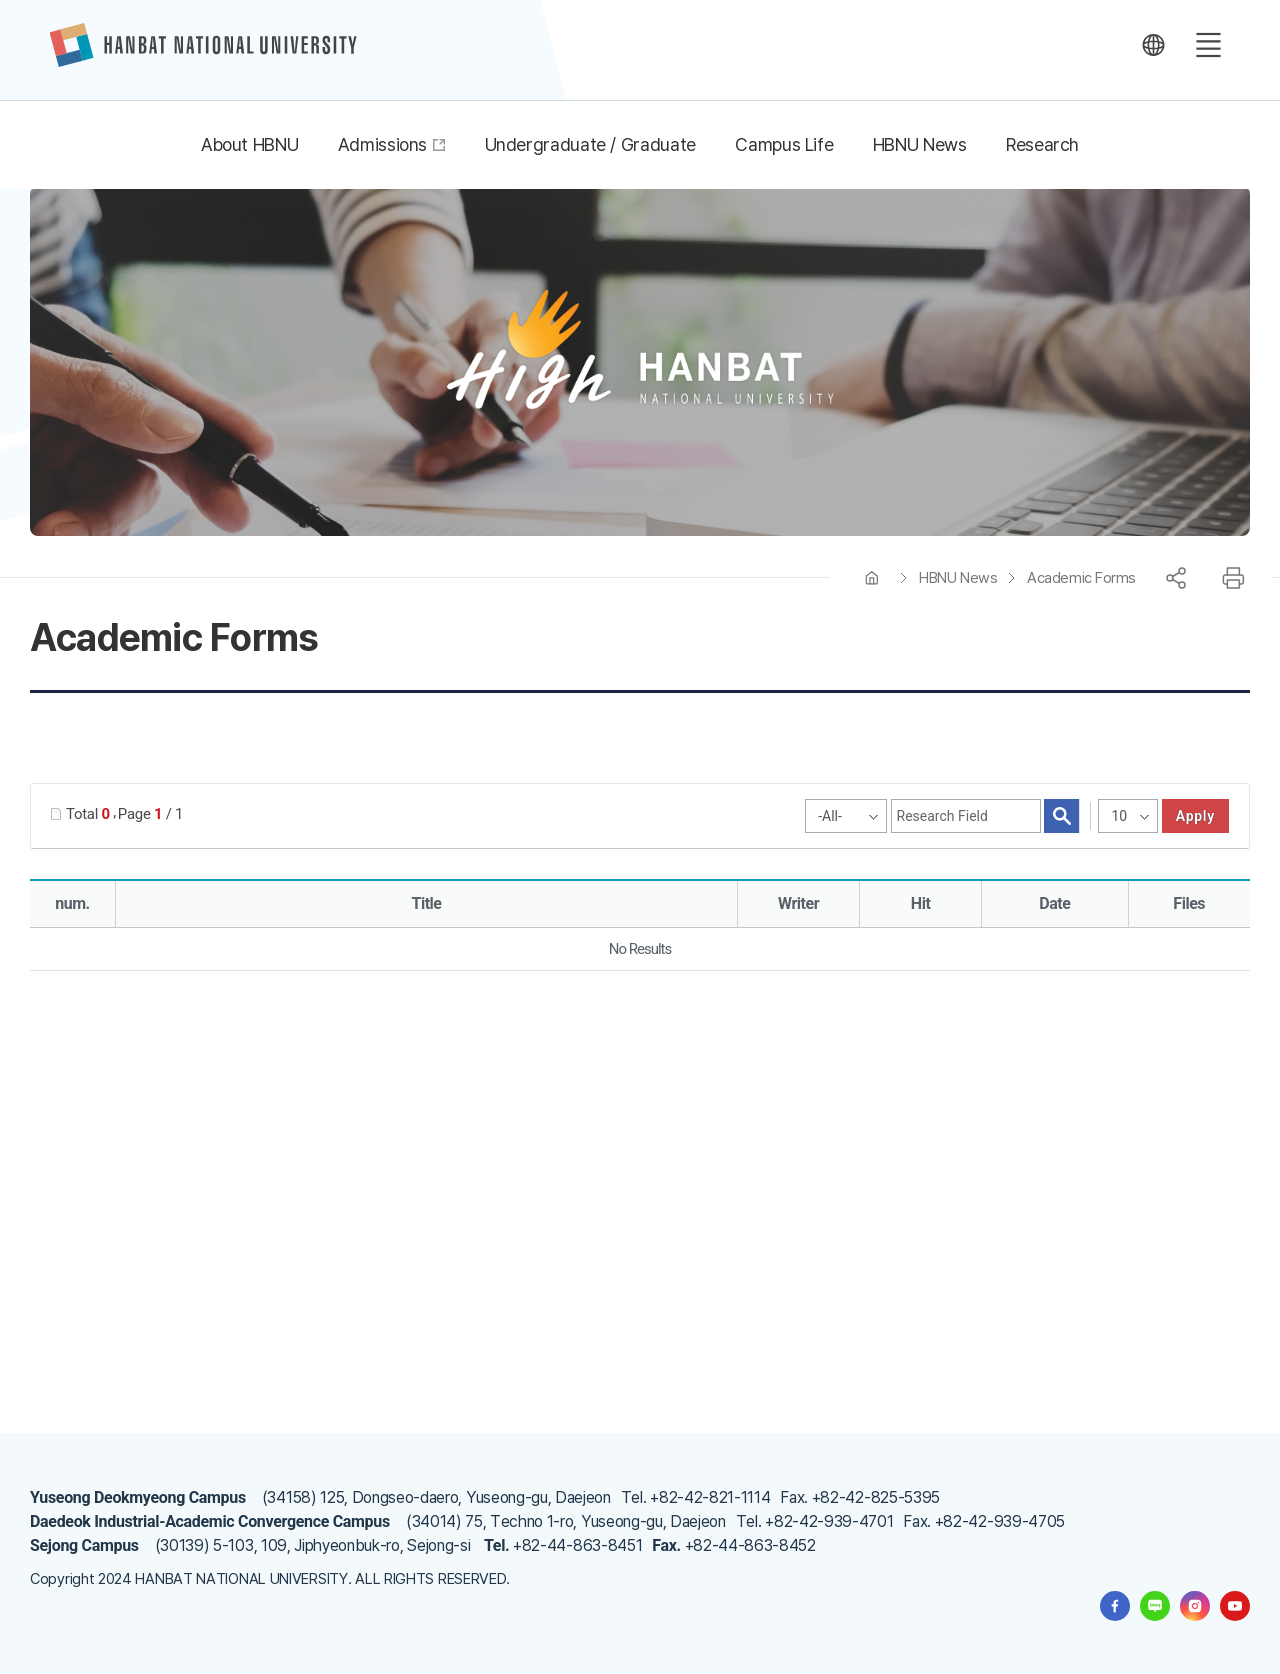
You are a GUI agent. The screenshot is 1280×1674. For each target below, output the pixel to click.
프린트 (1233, 578)
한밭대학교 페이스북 (1115, 1606)
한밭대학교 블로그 (1155, 1606)
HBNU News (958, 578)
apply (1195, 816)
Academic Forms (1081, 578)
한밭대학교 (203, 45)
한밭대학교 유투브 (1235, 1606)
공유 (1176, 578)
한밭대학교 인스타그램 (1195, 1606)
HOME (872, 578)
